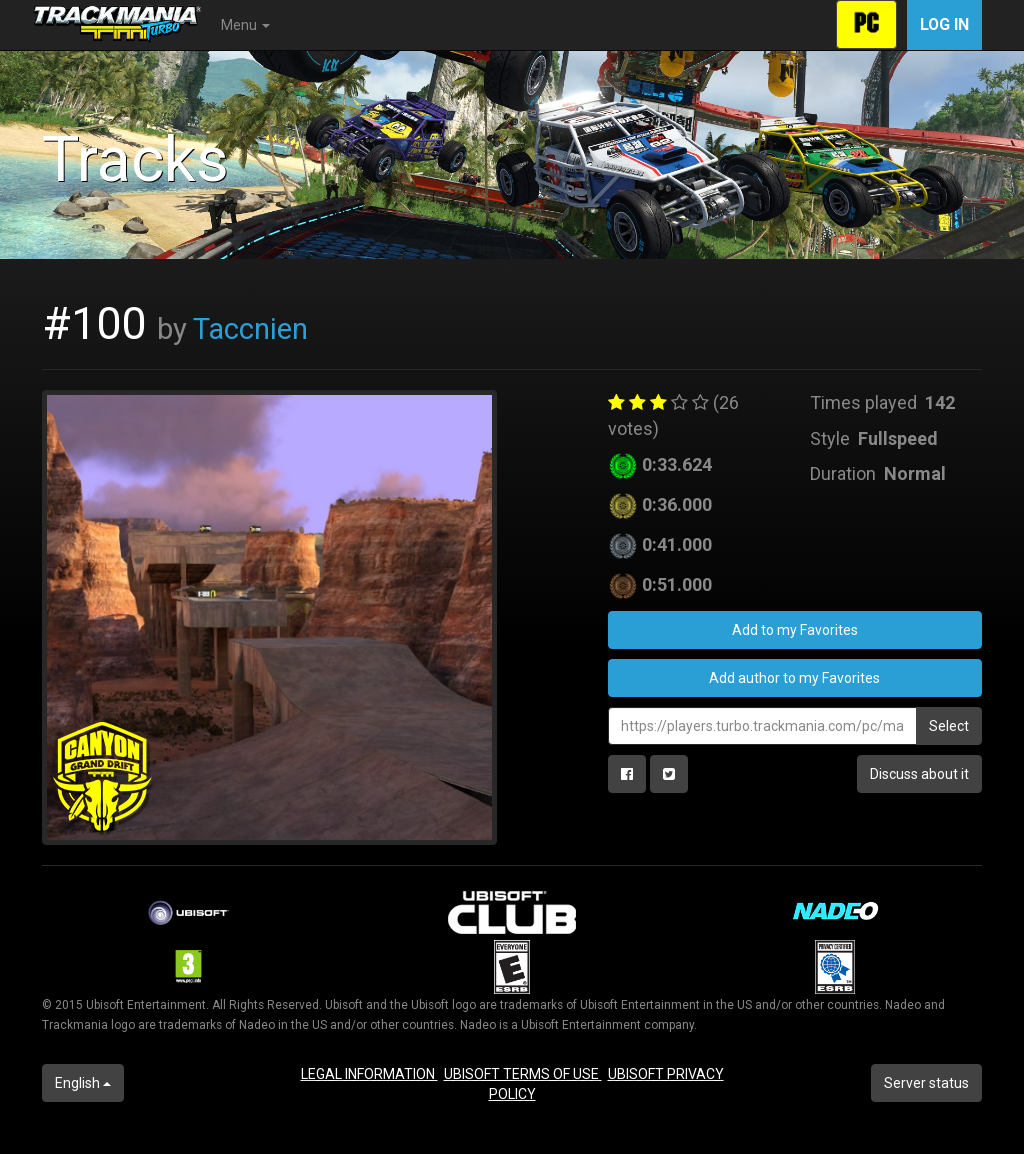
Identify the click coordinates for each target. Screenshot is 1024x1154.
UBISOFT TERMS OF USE (523, 1074)
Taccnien (250, 329)
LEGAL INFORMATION (369, 1074)
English (83, 1083)
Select (949, 726)
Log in (944, 24)
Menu (245, 25)
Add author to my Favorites (794, 678)
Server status (926, 1083)
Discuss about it (919, 774)
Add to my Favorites (795, 630)
